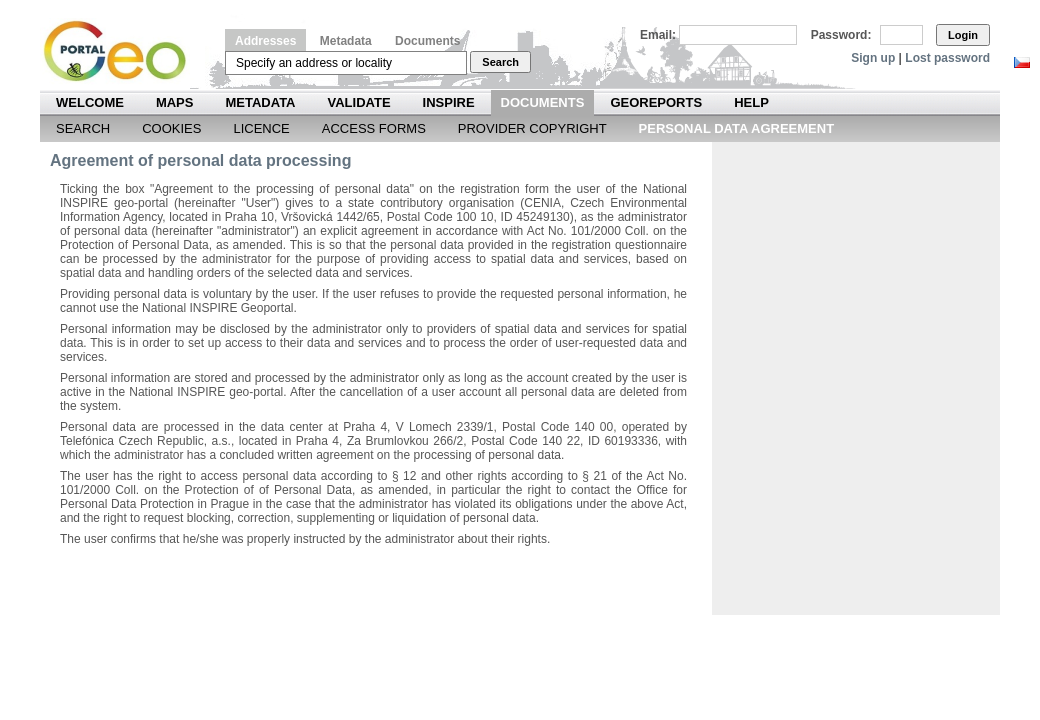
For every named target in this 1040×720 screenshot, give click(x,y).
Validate (359, 102)
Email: (658, 35)
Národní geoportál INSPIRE (122, 51)
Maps (175, 102)
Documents (427, 41)
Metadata (346, 41)
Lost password (947, 58)
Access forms (374, 128)
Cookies (171, 128)
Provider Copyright (532, 128)
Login (963, 35)
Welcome (90, 102)
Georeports (656, 102)
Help (751, 102)
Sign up (873, 58)
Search (500, 62)
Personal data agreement (737, 128)
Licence (261, 128)
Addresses (265, 41)
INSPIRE (449, 102)
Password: (841, 35)
